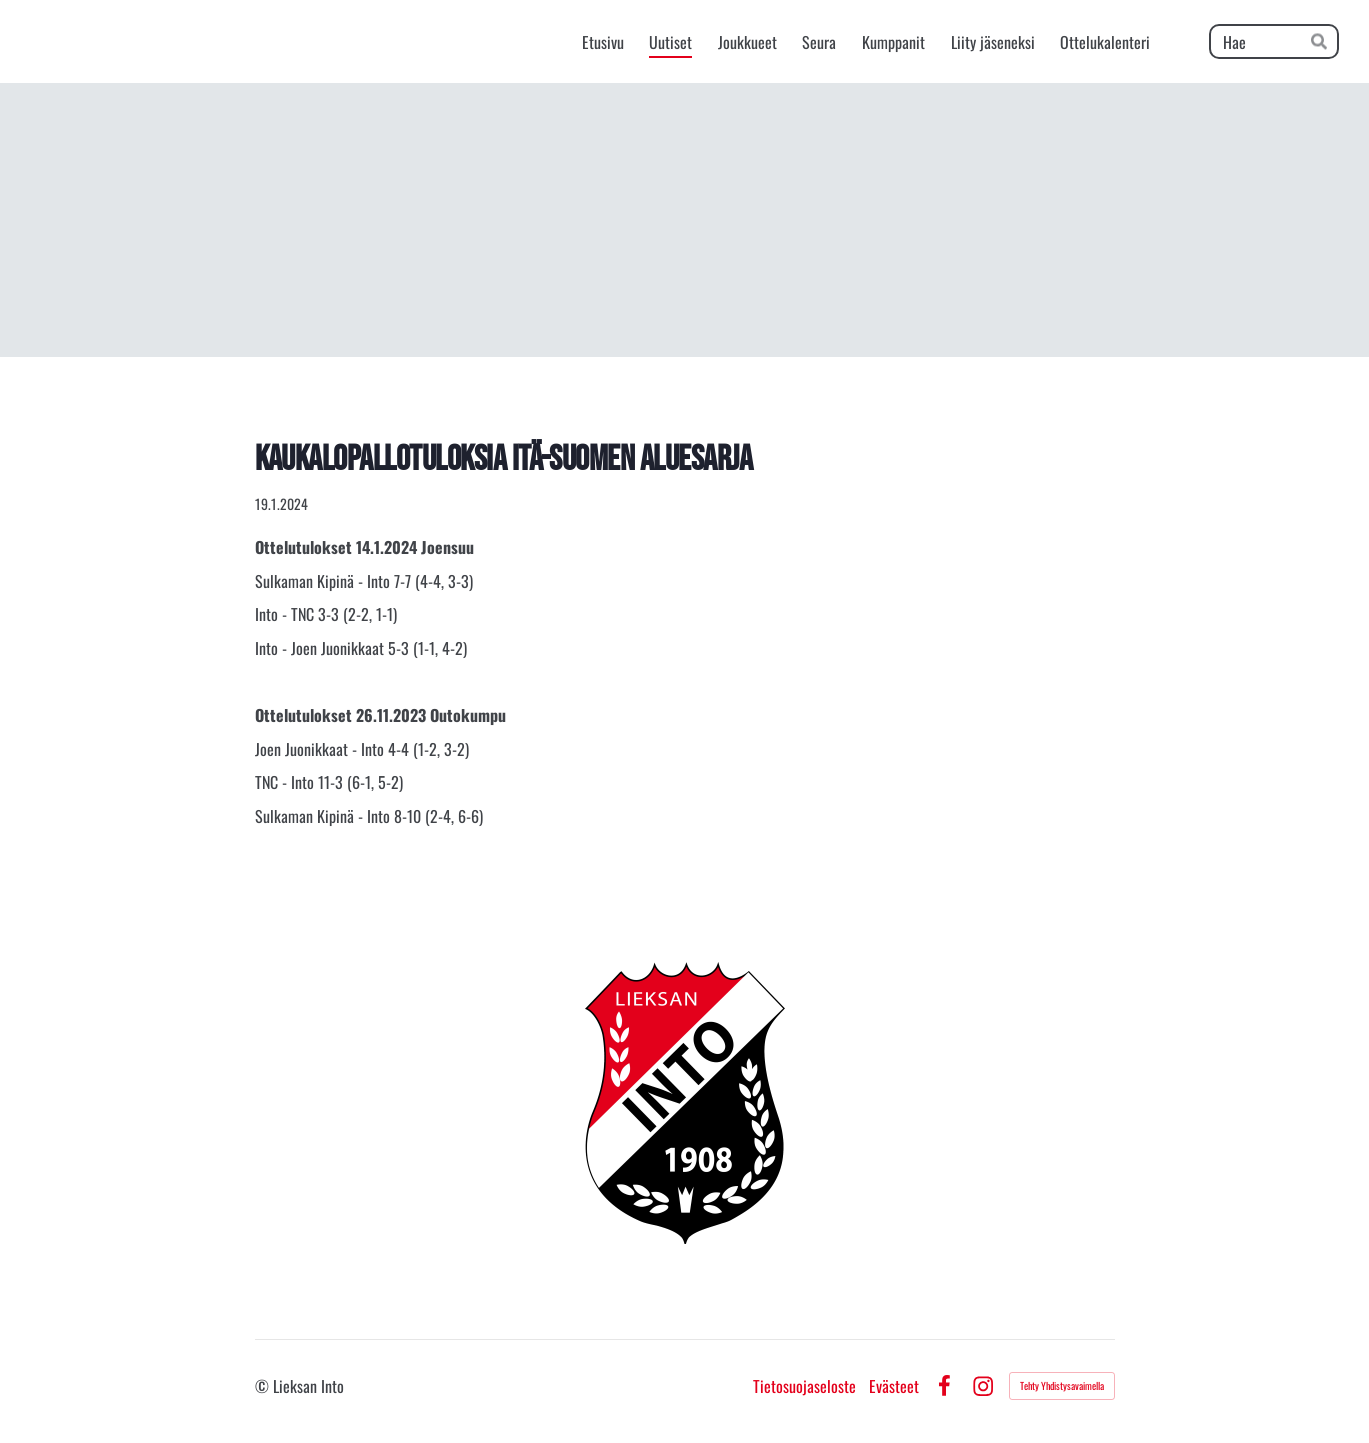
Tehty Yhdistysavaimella (1062, 1385)
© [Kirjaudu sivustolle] (264, 1386)
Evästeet (894, 1386)
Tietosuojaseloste (804, 1386)
